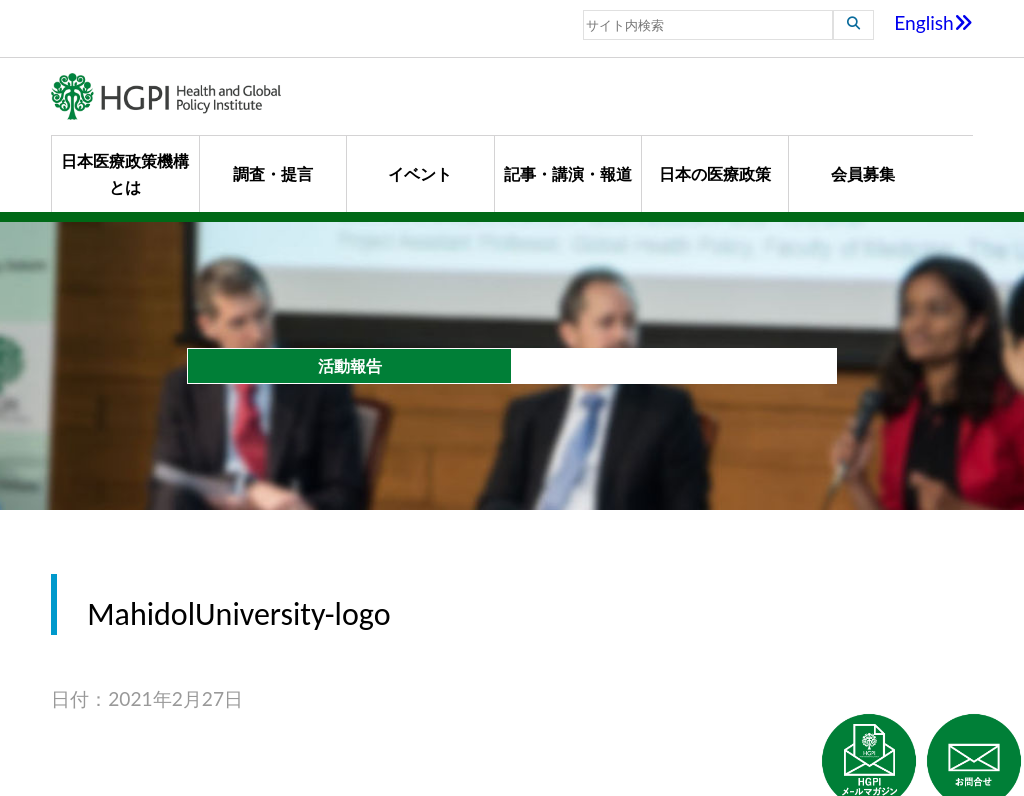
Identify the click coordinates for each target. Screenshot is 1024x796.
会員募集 (863, 173)
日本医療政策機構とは (125, 173)
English (933, 22)
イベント (420, 173)
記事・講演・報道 (568, 173)
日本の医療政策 (715, 173)
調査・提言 (273, 173)
